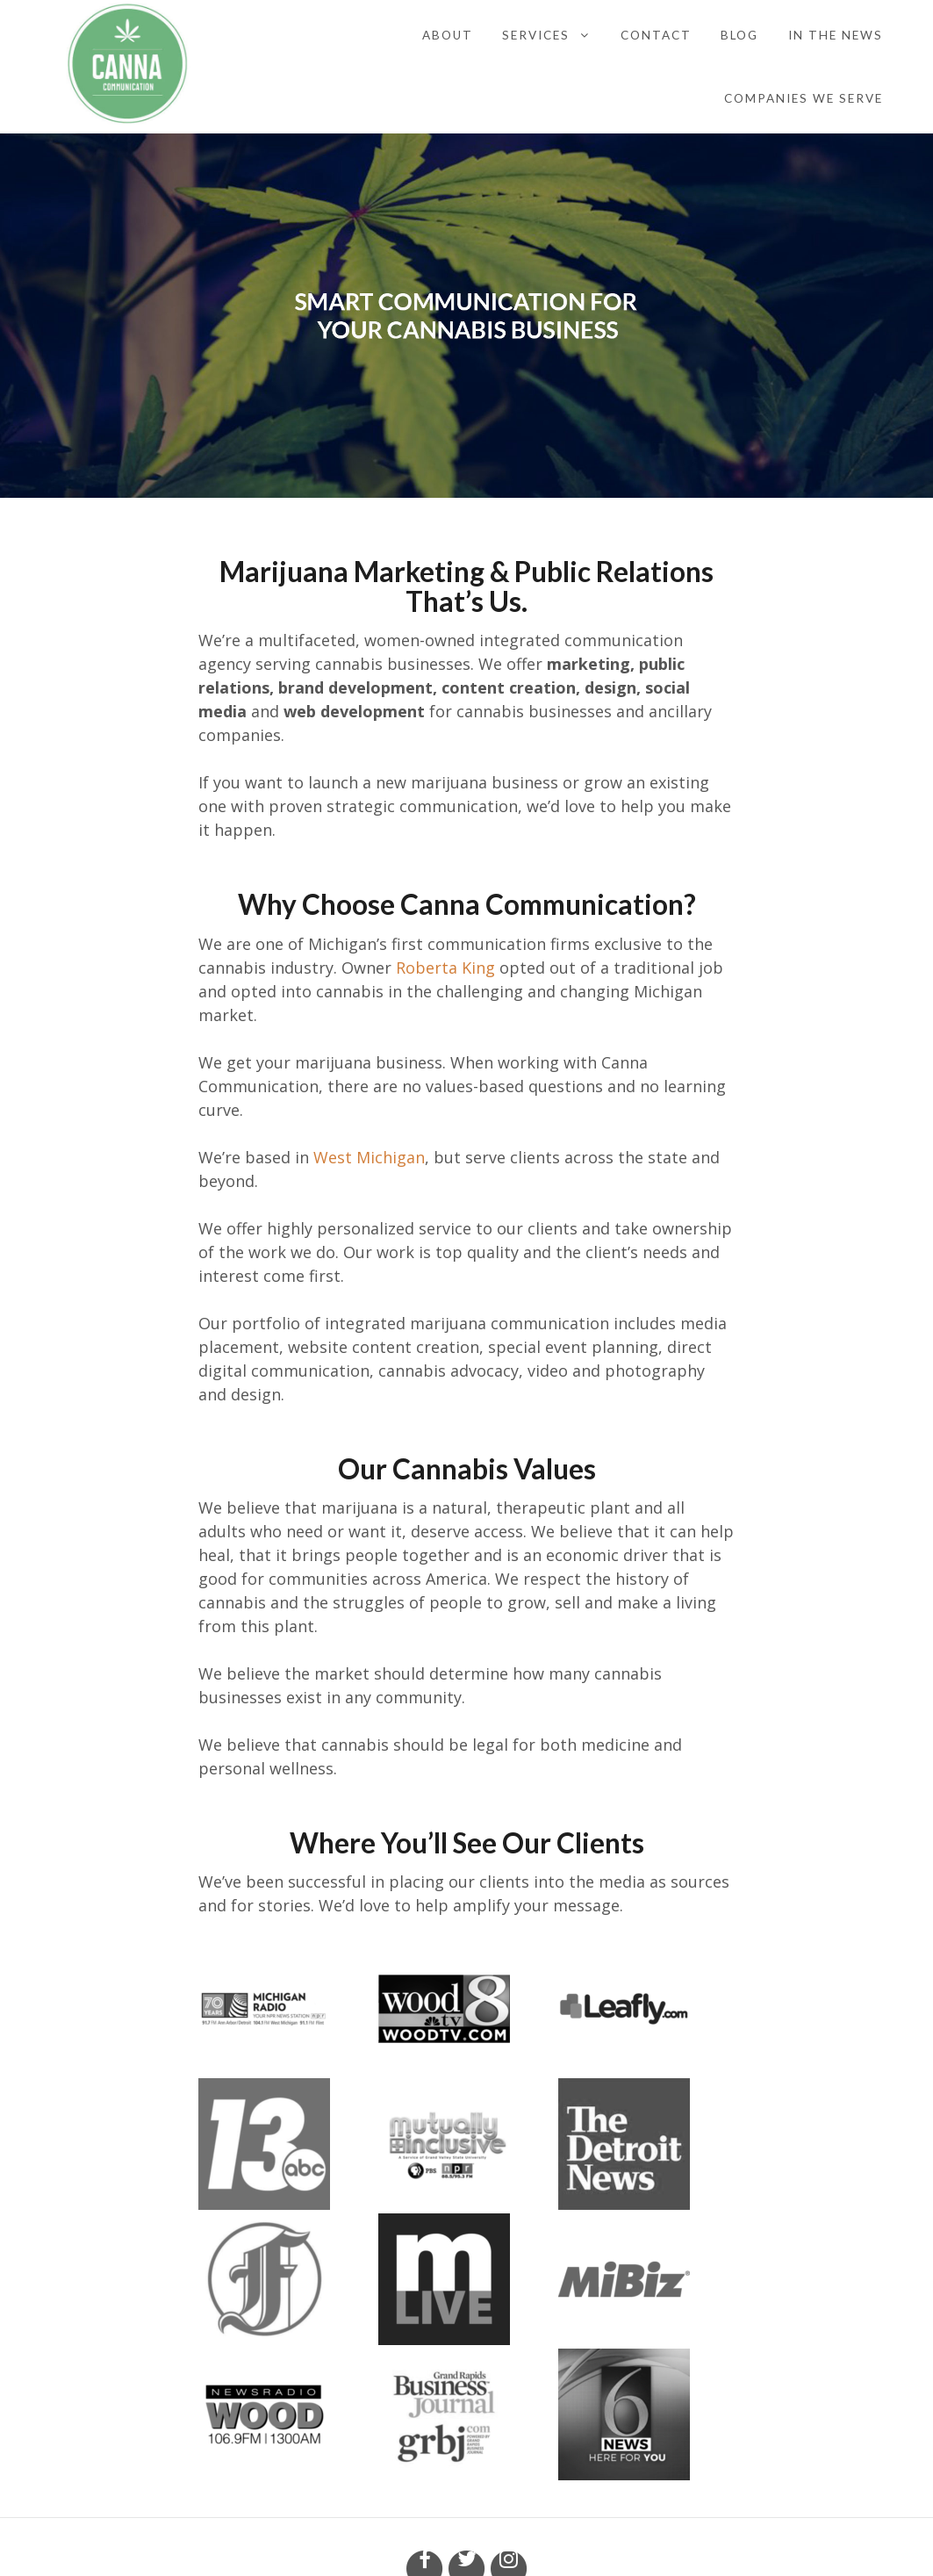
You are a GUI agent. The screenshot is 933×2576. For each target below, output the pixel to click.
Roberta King (447, 967)
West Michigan (369, 1157)
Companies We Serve (803, 98)
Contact (656, 35)
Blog (739, 35)
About (447, 35)
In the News (835, 35)
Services (536, 35)
